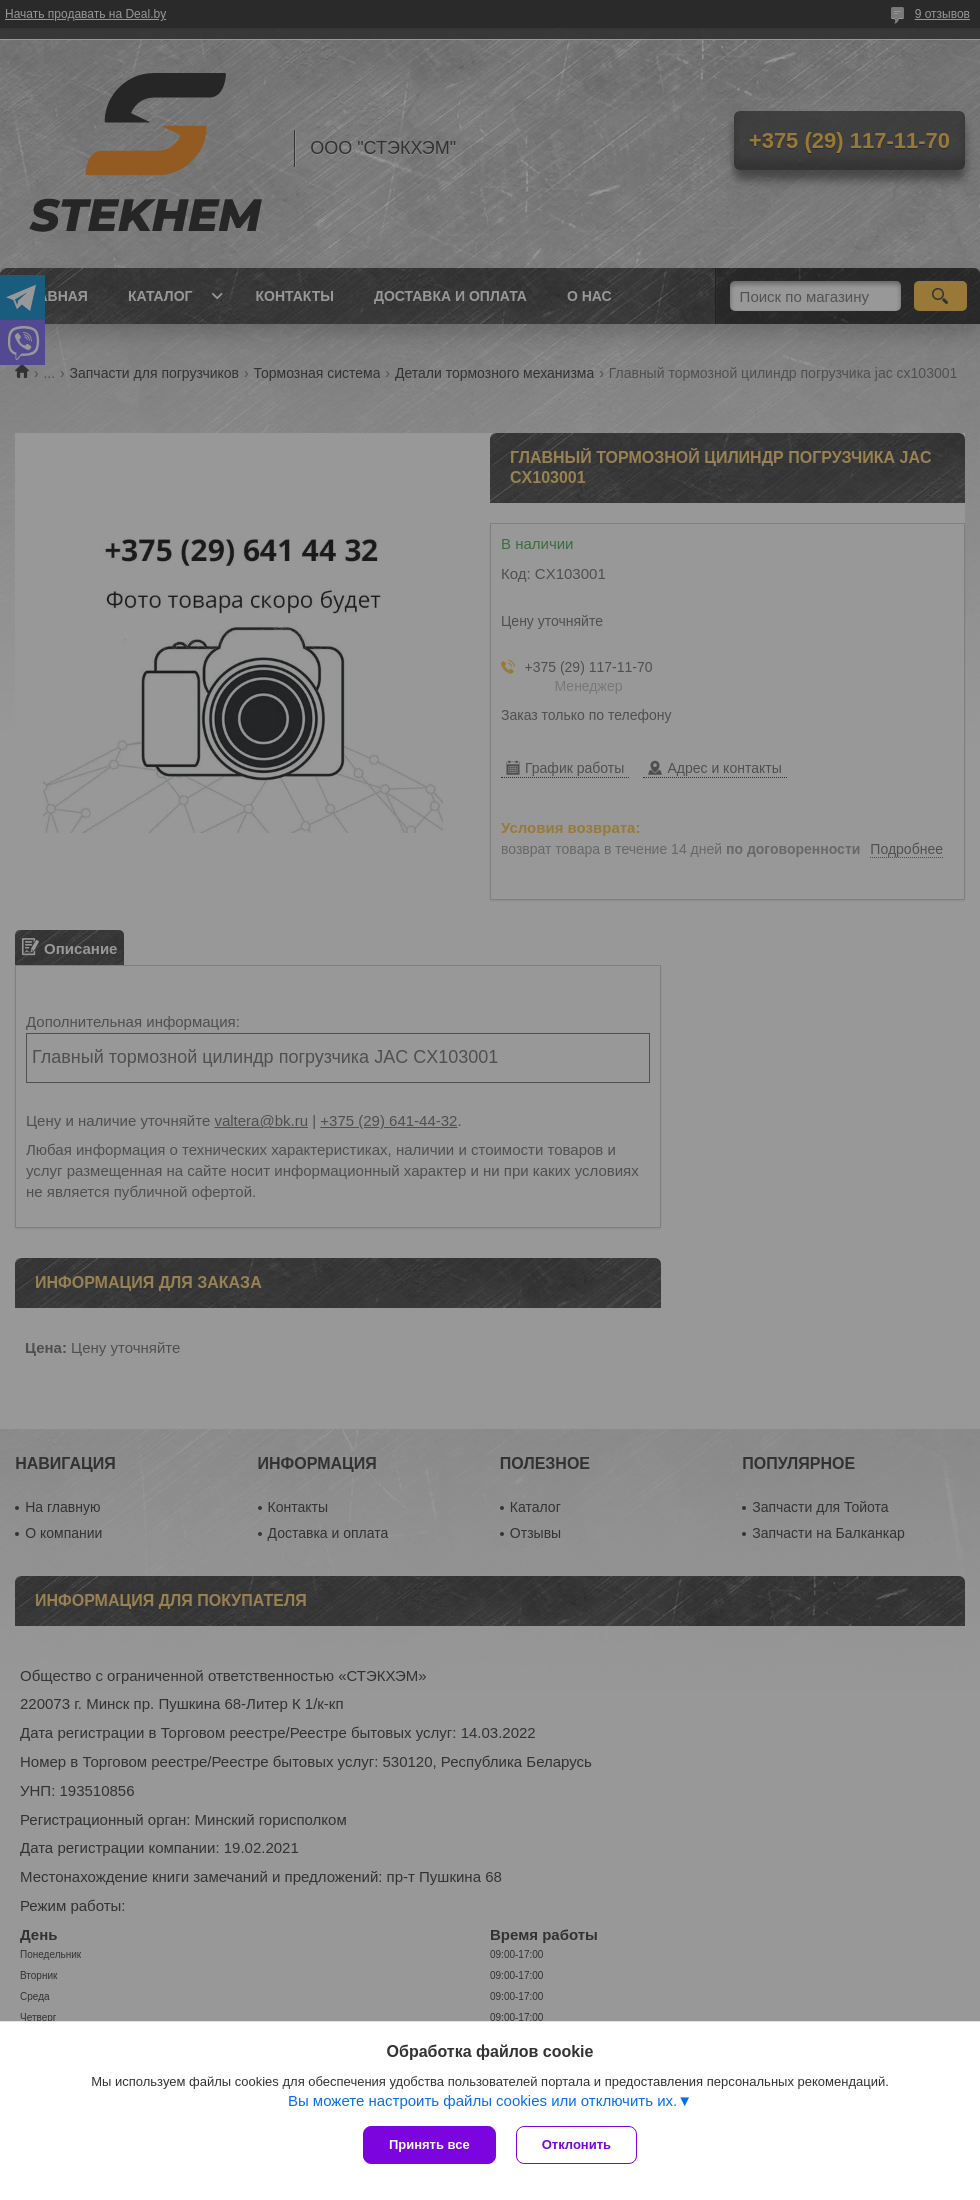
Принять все (429, 2144)
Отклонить (576, 2144)
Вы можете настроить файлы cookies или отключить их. (482, 2100)
